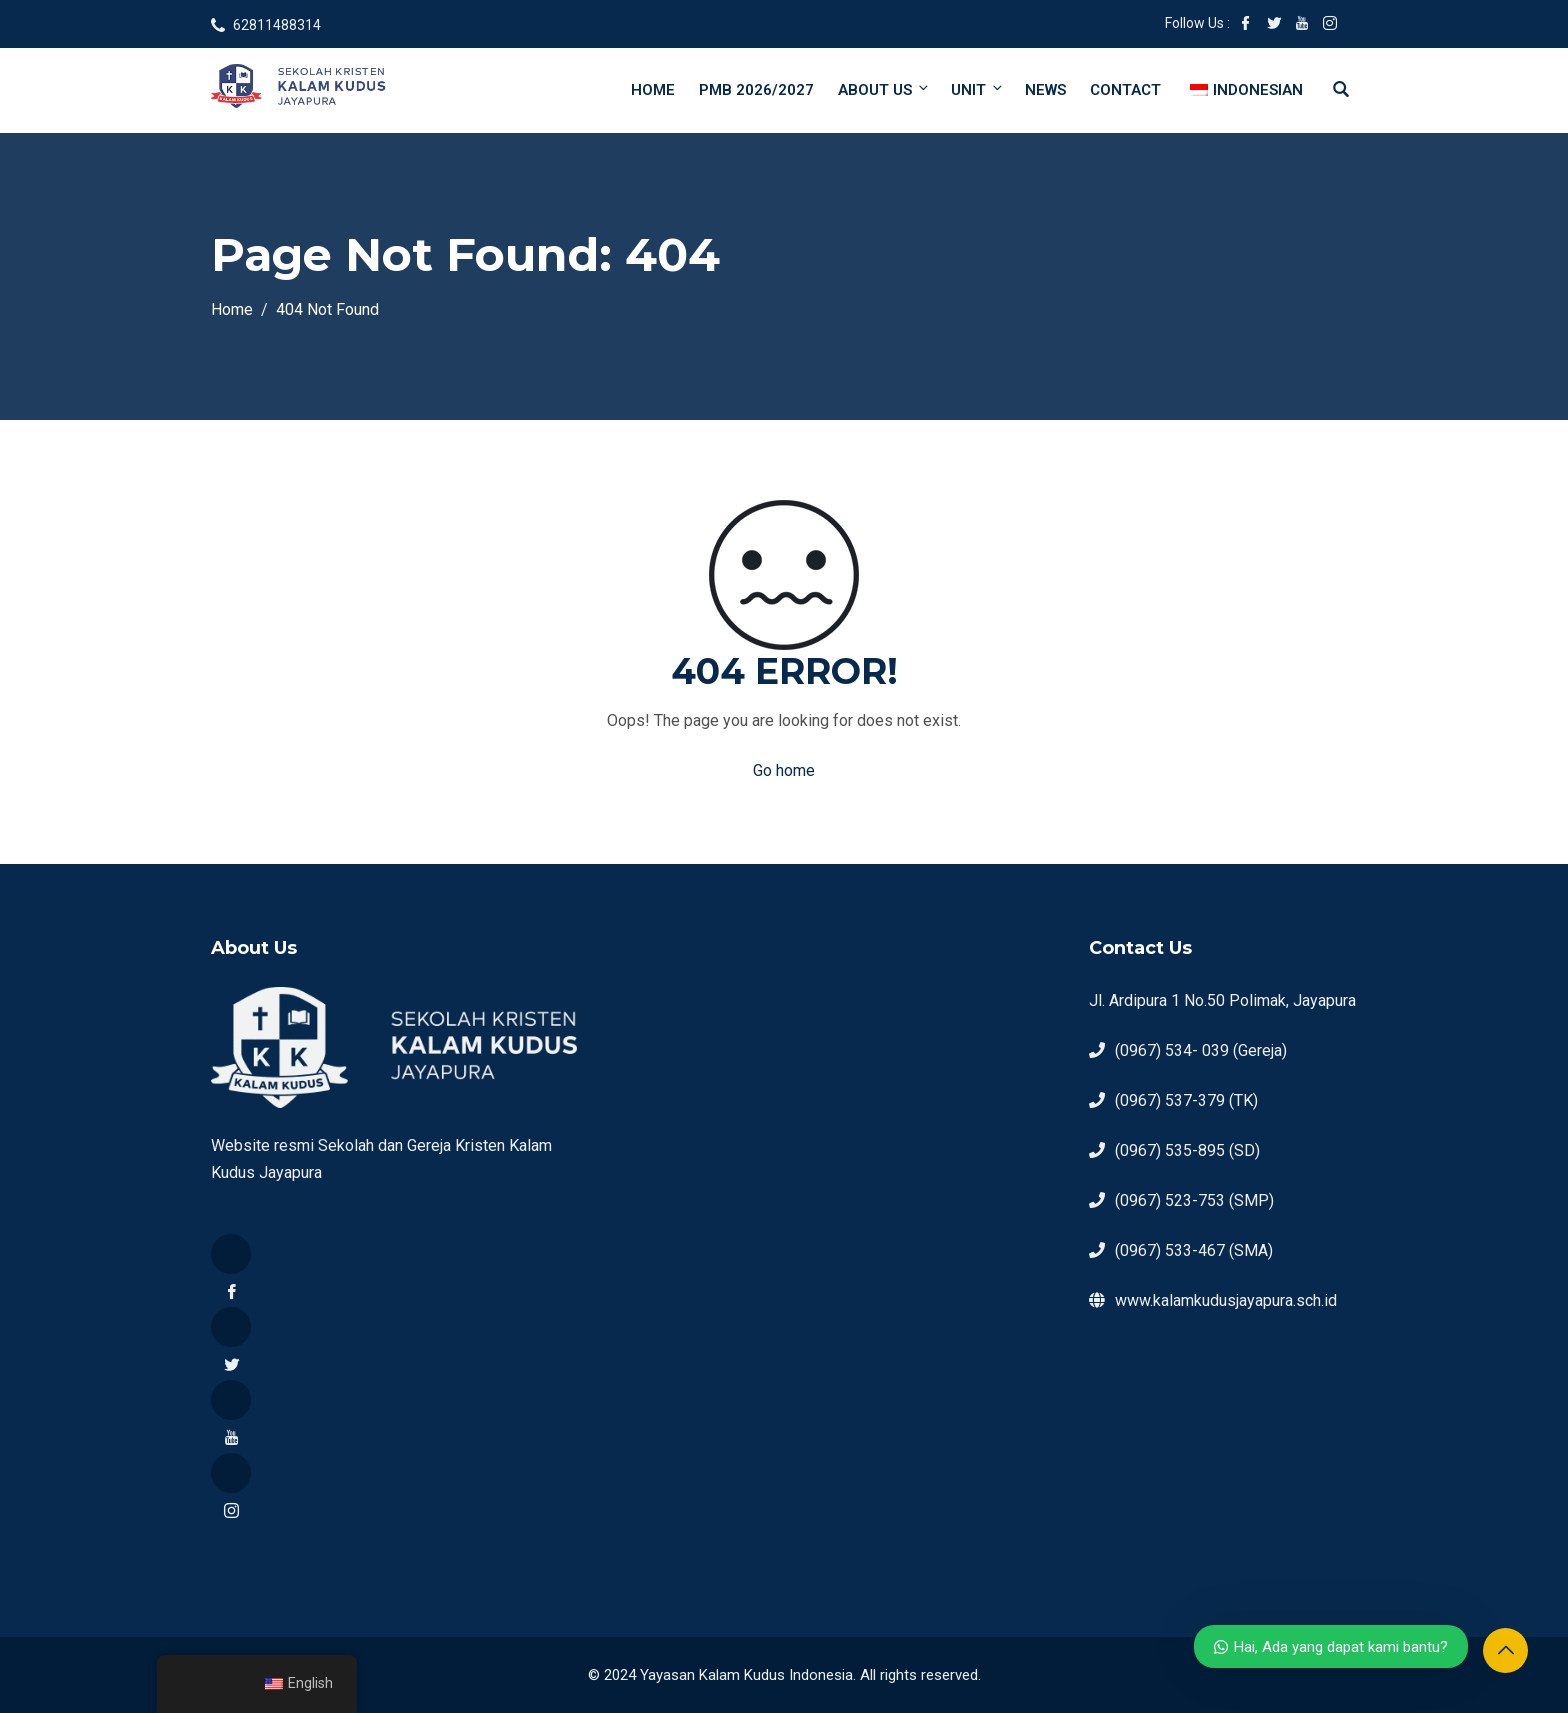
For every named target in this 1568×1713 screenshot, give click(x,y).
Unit (978, 89)
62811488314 (277, 25)
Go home (784, 770)
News (1045, 90)
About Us (884, 89)
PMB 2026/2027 (756, 90)
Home (653, 90)
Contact (1125, 90)
